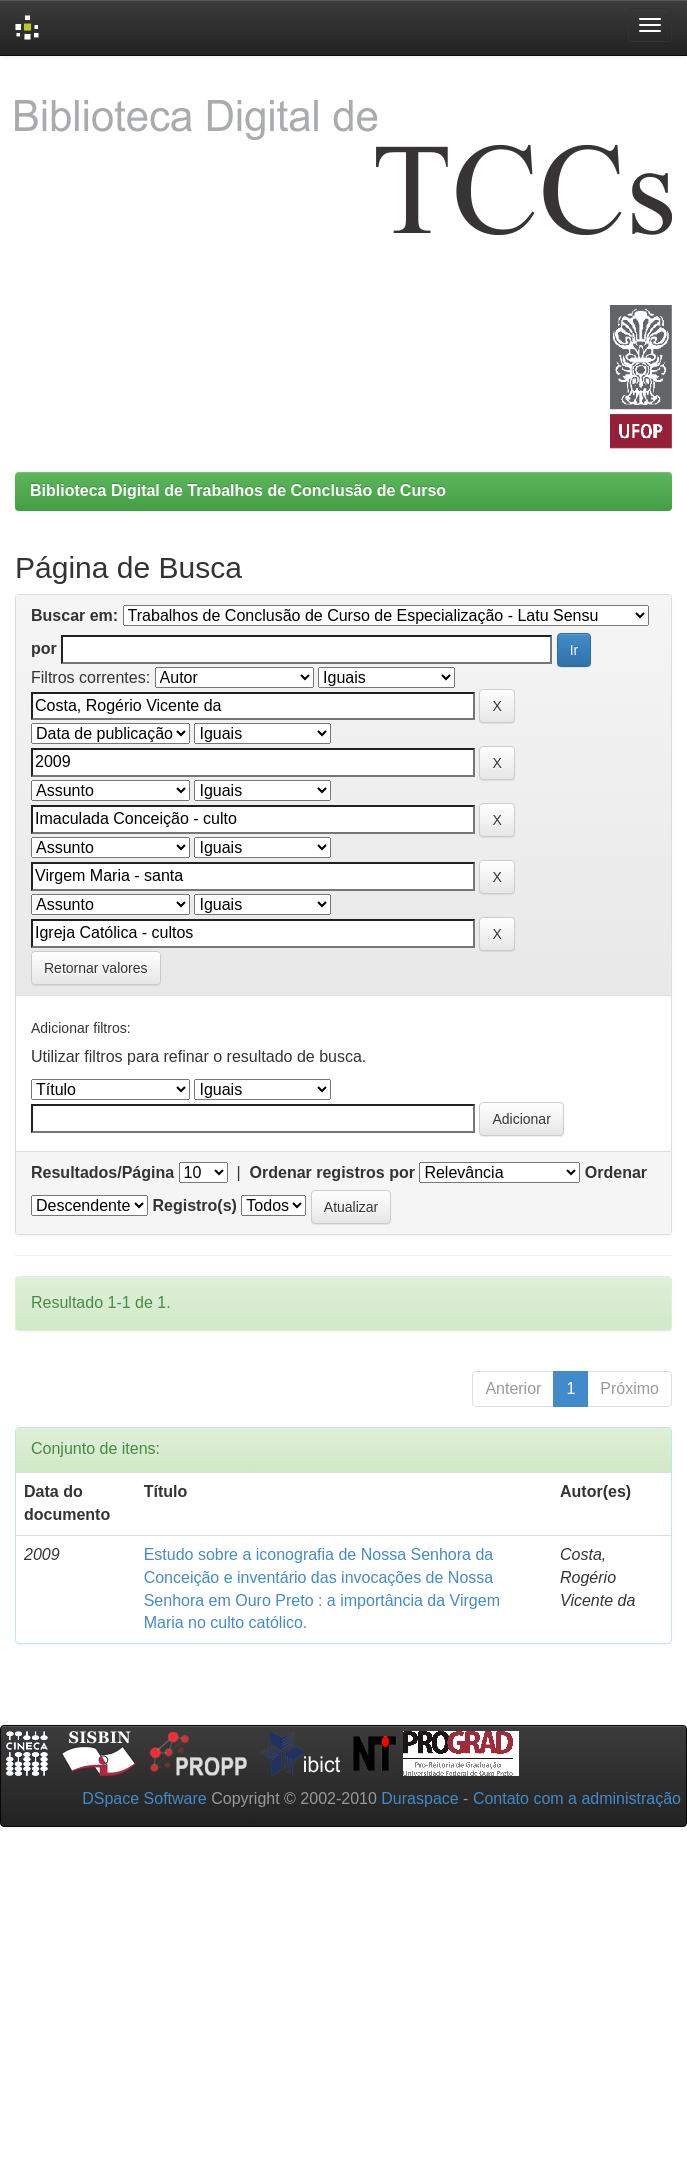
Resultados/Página (102, 1172)
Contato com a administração (577, 1798)
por (44, 648)
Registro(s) (194, 1205)
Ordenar (616, 1172)
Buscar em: (74, 615)
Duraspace (419, 1798)
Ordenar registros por (332, 1172)
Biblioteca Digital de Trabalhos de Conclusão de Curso (238, 490)
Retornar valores (96, 968)
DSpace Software (144, 1798)
